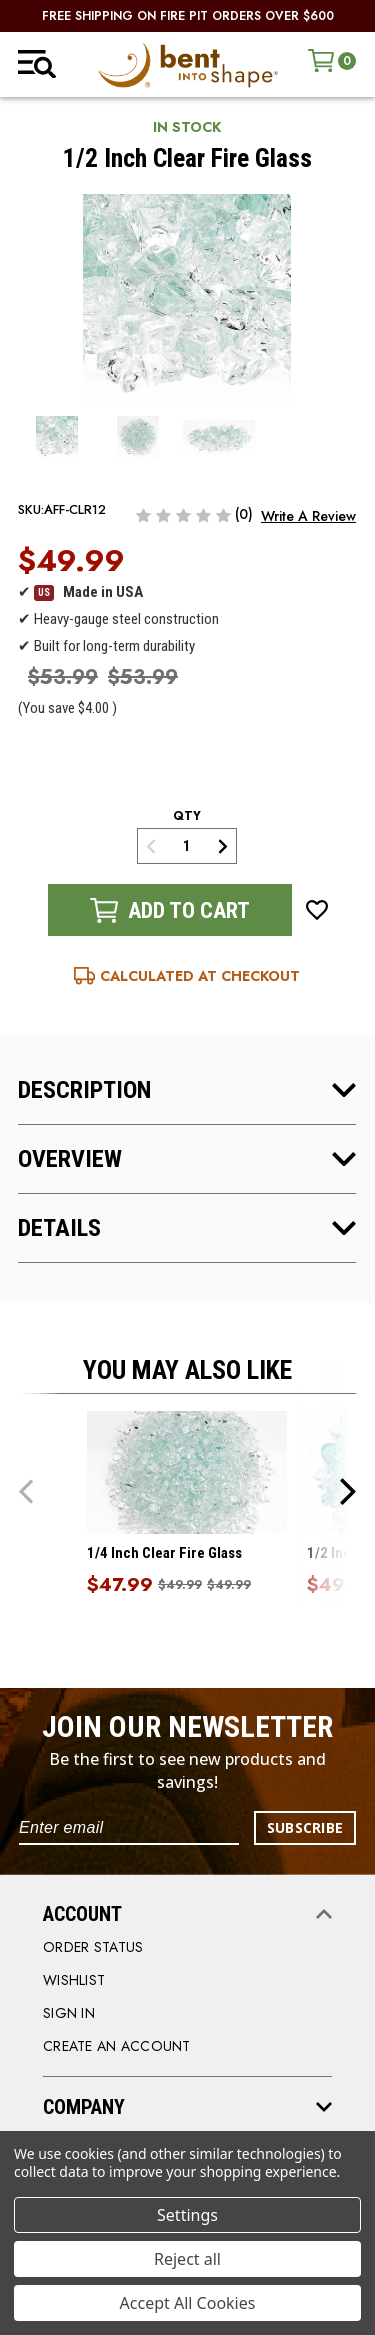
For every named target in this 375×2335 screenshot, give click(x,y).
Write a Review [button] (308, 516)
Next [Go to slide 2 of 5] (348, 1490)
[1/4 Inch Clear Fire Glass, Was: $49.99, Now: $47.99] (187, 1472)
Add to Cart (170, 910)
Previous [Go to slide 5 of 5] (26, 1490)
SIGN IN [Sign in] (69, 2013)
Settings (187, 2215)
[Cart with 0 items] (332, 60)
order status (93, 1947)
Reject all (187, 2259)
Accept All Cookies (188, 2303)
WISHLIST (74, 1980)
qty (187, 816)
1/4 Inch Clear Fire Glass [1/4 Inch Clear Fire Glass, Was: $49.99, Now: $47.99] (164, 1553)
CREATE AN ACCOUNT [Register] (117, 2046)
